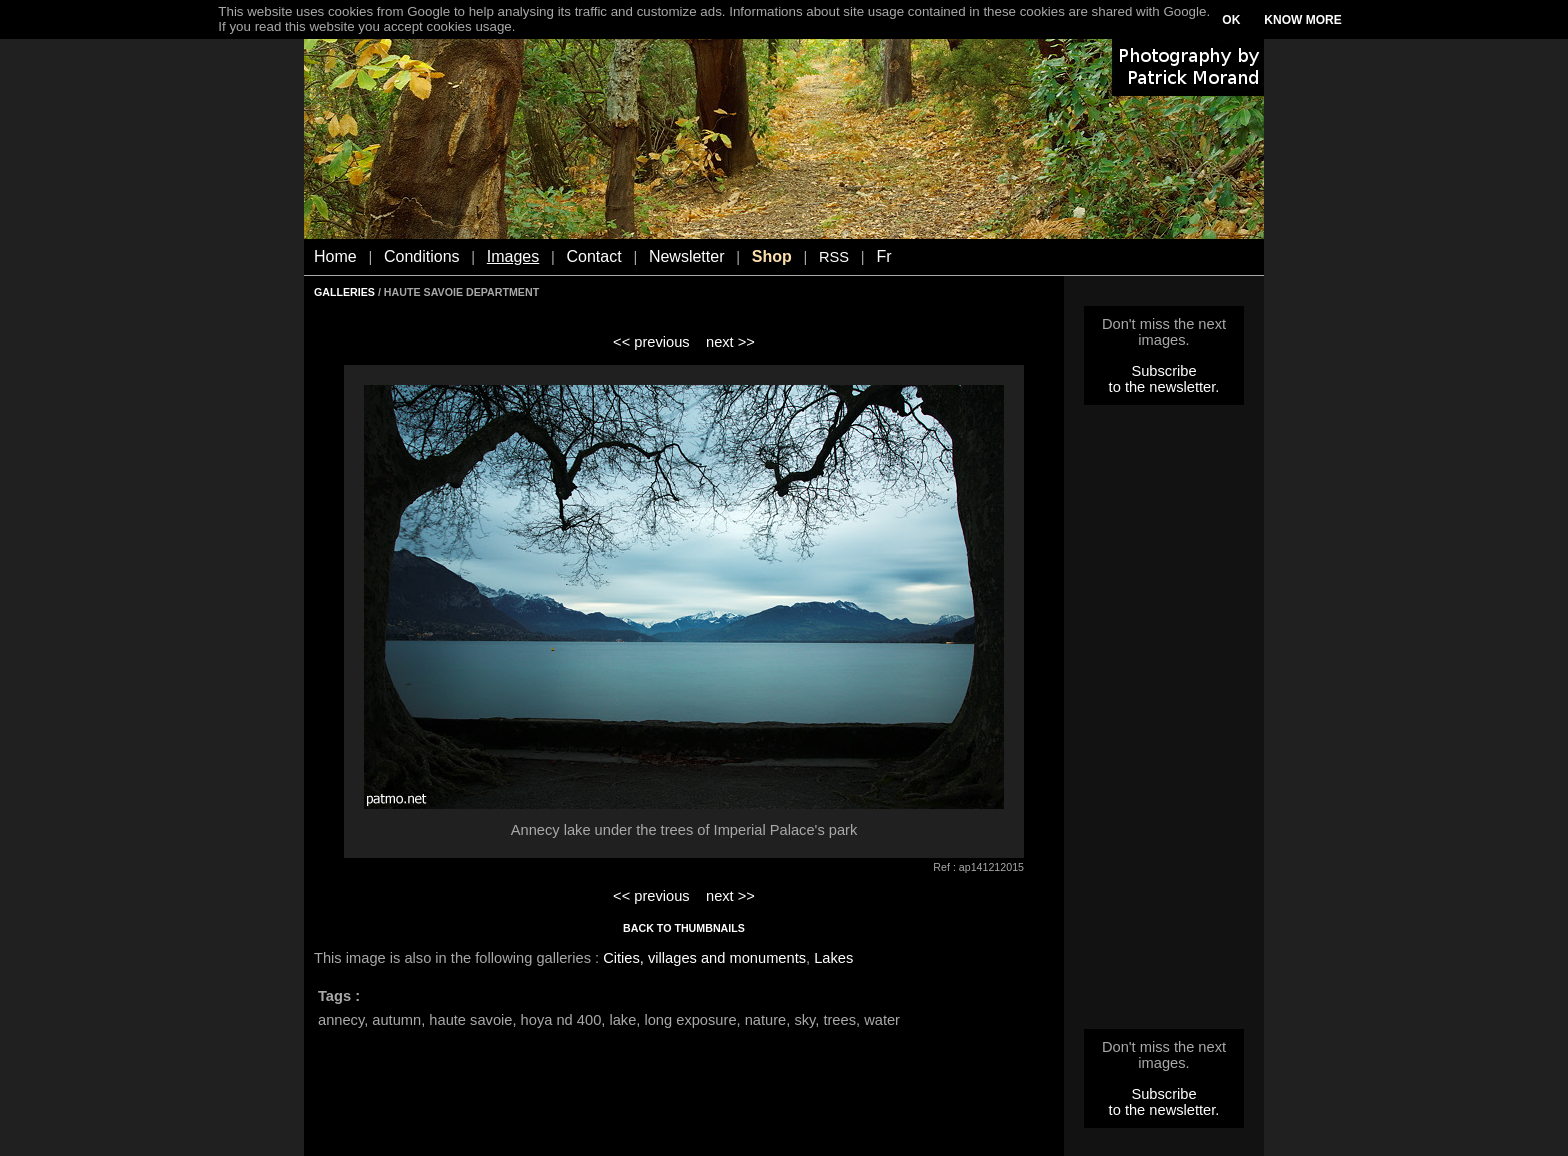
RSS (834, 257)
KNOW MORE (1302, 20)
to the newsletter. (1164, 387)
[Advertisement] (1164, 723)
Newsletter (687, 256)
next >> (730, 342)
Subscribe (1163, 371)
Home (335, 256)
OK (1231, 20)
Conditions (422, 256)
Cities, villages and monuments (704, 958)
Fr (883, 256)
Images (513, 256)
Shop (772, 256)
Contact (594, 256)
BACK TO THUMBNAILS (684, 928)
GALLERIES (344, 292)
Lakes (833, 958)
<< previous (651, 342)
